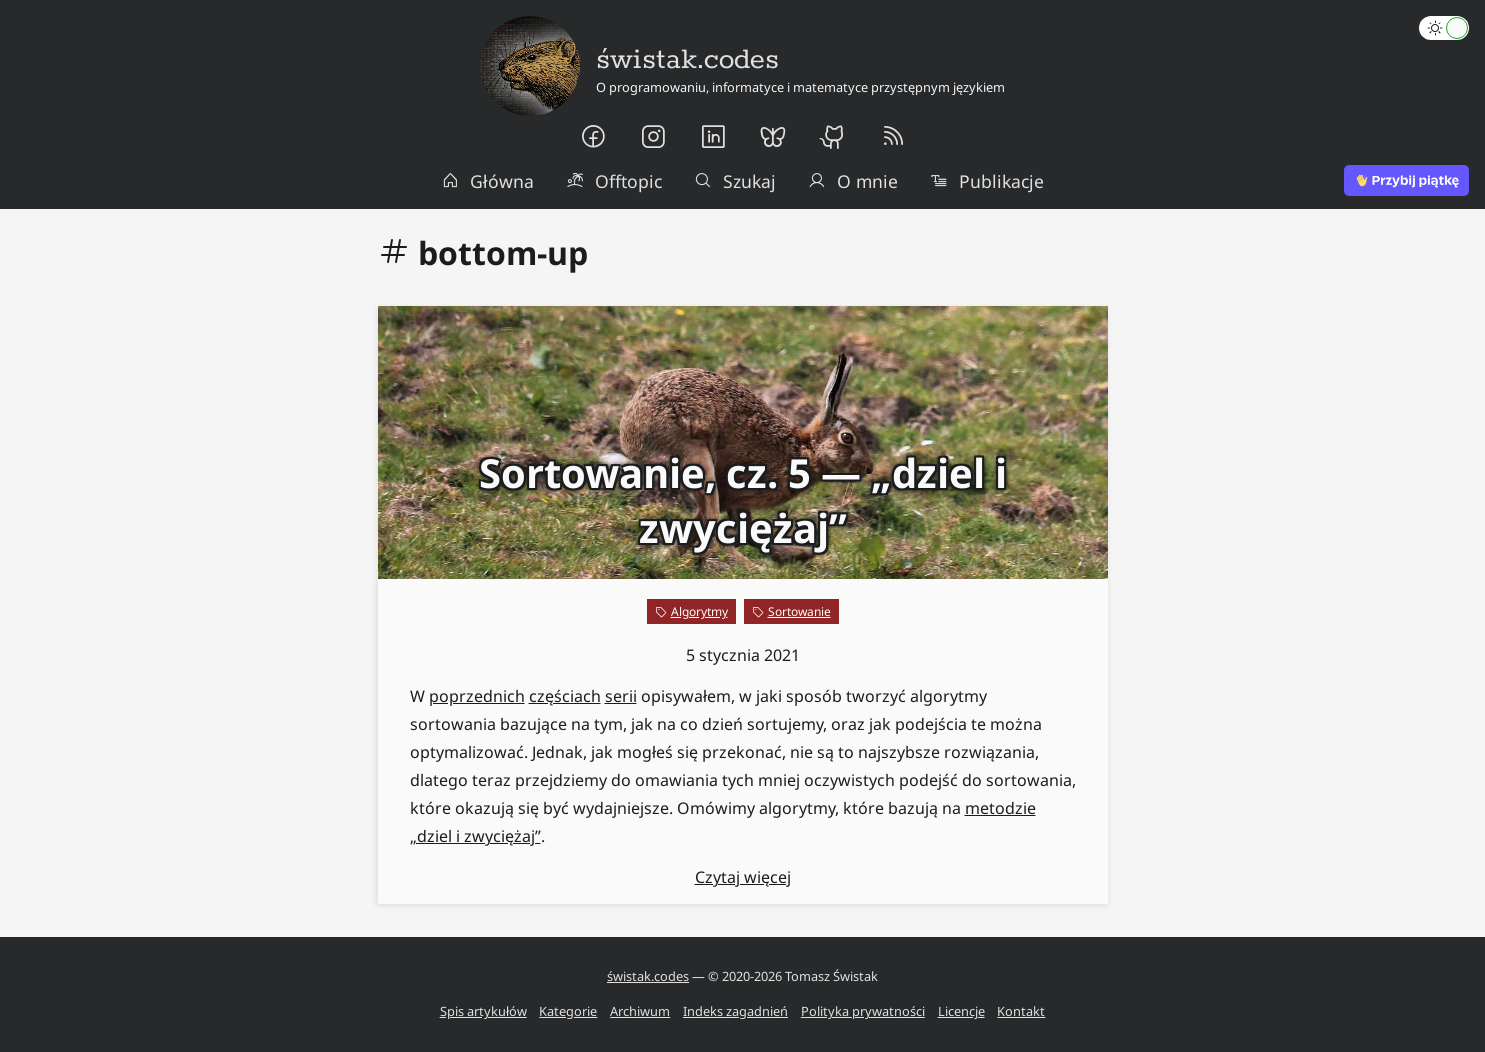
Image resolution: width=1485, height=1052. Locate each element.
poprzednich (477, 696)
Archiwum (640, 1011)
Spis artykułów (483, 1011)
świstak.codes (648, 976)
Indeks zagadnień (735, 1011)
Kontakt (1021, 1011)
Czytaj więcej (743, 877)
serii (621, 696)
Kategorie (568, 1011)
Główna (488, 181)
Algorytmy (699, 611)
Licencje (961, 1011)
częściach (565, 696)
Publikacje (987, 181)
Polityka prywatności (863, 1011)
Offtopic (614, 181)
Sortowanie (799, 611)
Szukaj (735, 181)
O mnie (853, 181)
